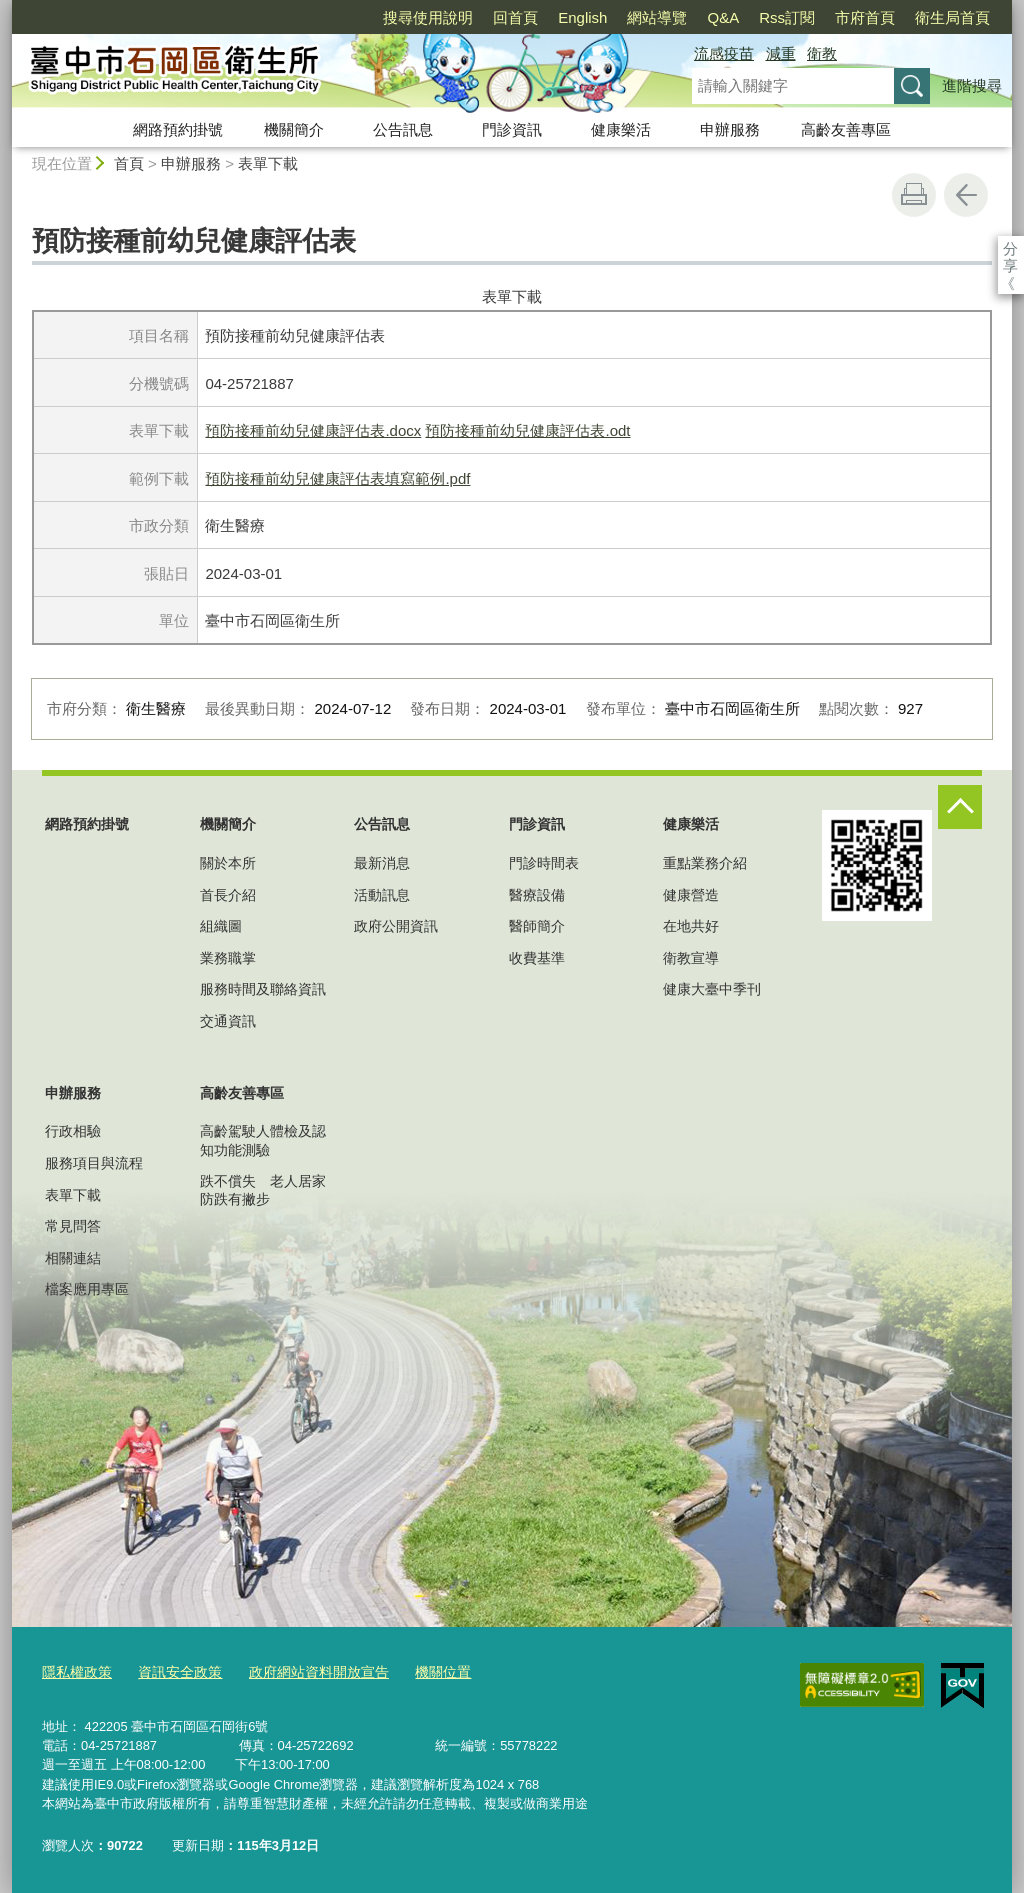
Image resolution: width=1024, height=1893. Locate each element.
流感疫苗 (724, 53)
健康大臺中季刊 (712, 989)
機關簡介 (294, 129)
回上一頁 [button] (966, 195)
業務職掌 (228, 958)
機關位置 (420, 1672)
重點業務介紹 (705, 863)
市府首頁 (750, 17)
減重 (781, 53)
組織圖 (221, 926)
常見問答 (73, 1226)
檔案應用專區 (87, 1289)
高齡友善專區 (846, 129)
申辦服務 (730, 129)
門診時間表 (544, 863)
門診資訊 (512, 129)
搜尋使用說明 (313, 17)
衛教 (822, 53)
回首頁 (400, 17)
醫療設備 (537, 895)
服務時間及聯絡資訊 (263, 989)
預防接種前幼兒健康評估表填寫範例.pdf (337, 478)
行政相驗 (73, 1131)
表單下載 (268, 163)
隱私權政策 (74, 1672)
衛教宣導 (691, 958)
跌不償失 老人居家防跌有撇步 (263, 1190)
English (467, 17)
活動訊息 (382, 895)
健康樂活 (621, 129)
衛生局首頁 (837, 17)
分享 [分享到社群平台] (1010, 248)
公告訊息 (403, 129)
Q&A (608, 17)
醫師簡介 (537, 926)
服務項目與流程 (94, 1163)
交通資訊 (228, 1021)
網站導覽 (542, 17)
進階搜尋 (972, 85)
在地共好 (691, 926)
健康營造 (691, 895)
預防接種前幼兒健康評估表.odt (527, 430)
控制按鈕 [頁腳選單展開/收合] (960, 807)
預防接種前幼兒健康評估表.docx (313, 430)
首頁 (129, 163)
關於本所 (228, 863)
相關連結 (73, 1258)
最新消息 (382, 863)
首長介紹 (228, 895)
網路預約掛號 (178, 129)
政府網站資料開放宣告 (303, 1672)
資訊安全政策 (172, 1672)
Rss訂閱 (672, 17)
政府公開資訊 (396, 926)
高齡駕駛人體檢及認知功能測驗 (263, 1140)
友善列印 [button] (914, 195)
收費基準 (537, 958)
